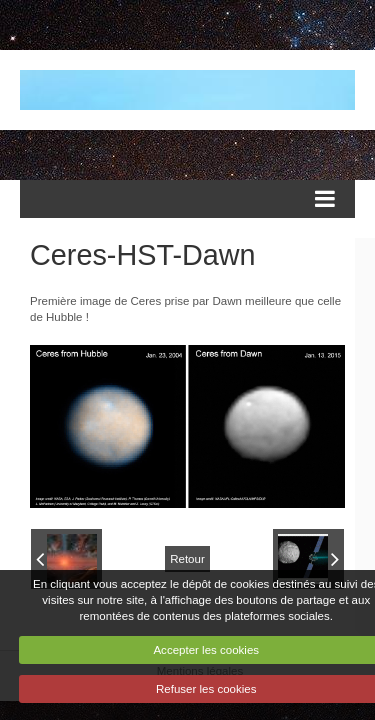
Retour (187, 559)
